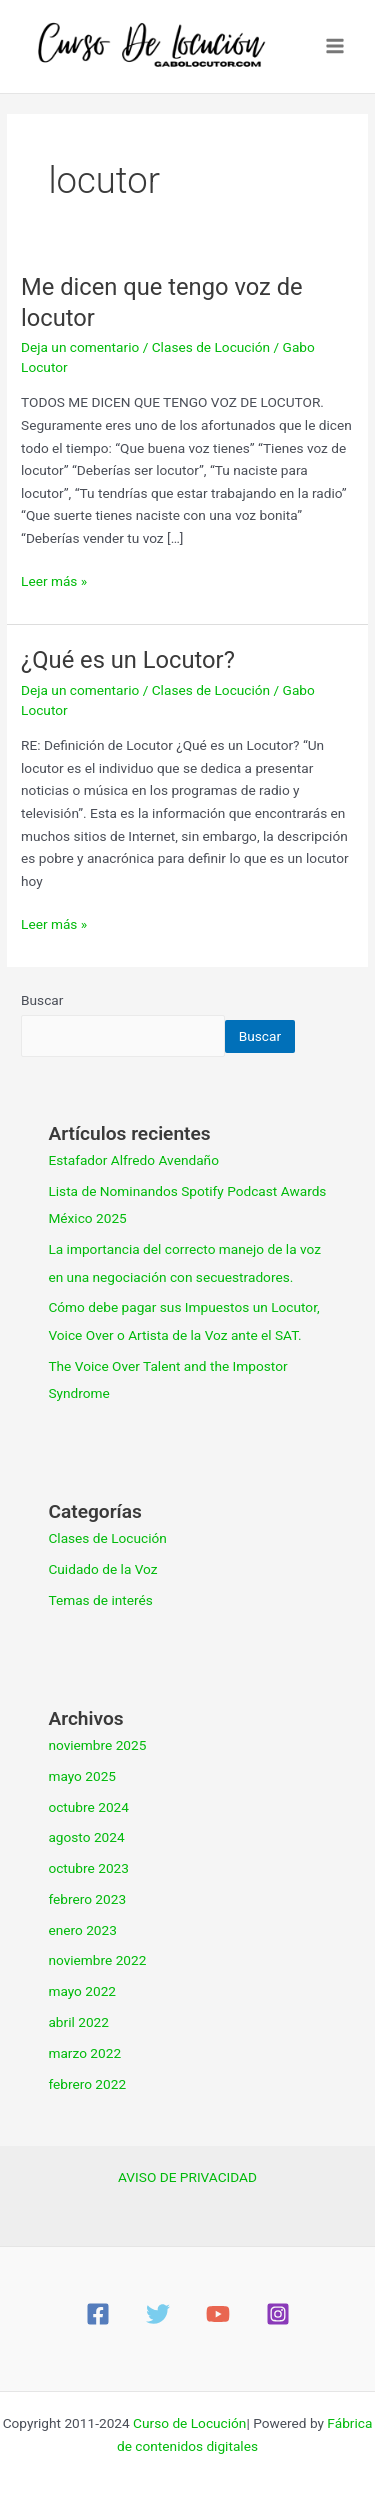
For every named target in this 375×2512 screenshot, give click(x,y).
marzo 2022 (84, 2053)
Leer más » (54, 579)
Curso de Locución (189, 2423)
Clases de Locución (211, 347)
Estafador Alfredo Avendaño (133, 1160)
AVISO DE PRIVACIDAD (187, 2177)
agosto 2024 (86, 1837)
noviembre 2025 (97, 1745)
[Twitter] (158, 2314)
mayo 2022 (82, 1991)
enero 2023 (82, 1930)
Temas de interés (100, 1600)
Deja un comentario (80, 347)
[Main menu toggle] (335, 46)
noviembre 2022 (97, 1960)
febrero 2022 (87, 2084)
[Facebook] (98, 2314)
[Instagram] (278, 2314)
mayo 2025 (82, 1776)
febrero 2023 (87, 1899)
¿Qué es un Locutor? (128, 660)
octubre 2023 (88, 1868)
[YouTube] (218, 2314)
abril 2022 (78, 2022)
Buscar (42, 1000)
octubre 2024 (88, 1807)
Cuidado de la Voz (102, 1569)
